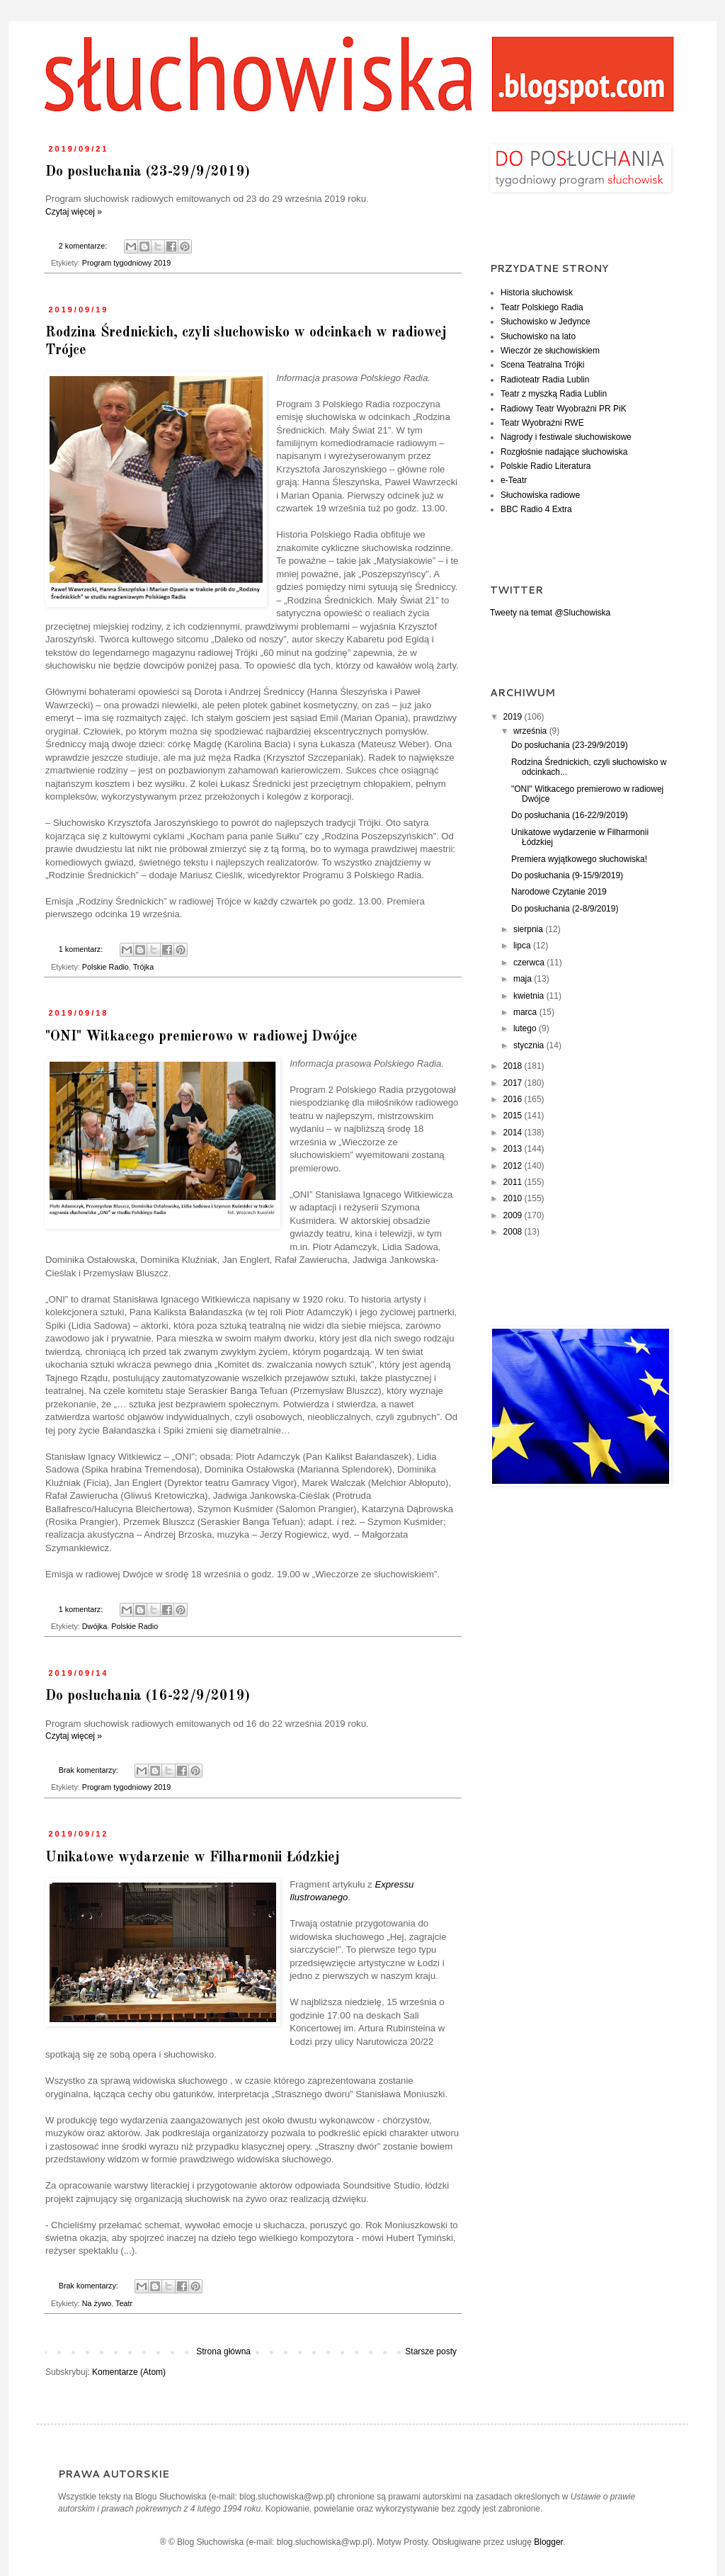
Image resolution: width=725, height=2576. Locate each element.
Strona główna (223, 2351)
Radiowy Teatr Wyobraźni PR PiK (564, 409)
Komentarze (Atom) (129, 2372)
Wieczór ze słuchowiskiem (550, 351)
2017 (514, 1083)
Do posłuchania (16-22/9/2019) (147, 1696)
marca (526, 1012)
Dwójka (94, 1626)
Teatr (123, 2303)
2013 (514, 1149)
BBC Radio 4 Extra (536, 509)
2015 (514, 1115)
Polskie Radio (105, 967)
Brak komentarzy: (89, 1770)
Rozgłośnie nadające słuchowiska (564, 452)
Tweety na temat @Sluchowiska (550, 613)
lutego (526, 1028)
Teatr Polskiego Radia (542, 307)
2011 (514, 1182)
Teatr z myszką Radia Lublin (554, 394)
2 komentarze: (84, 246)
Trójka (143, 967)
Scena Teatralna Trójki (543, 365)
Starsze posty (431, 2351)
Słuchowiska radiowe (540, 495)
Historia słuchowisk (537, 292)
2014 (514, 1132)
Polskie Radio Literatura (545, 466)
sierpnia (529, 929)
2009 (514, 1215)
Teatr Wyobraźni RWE (542, 423)
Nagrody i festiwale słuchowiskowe (566, 437)
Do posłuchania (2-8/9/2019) (564, 909)
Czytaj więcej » (73, 212)
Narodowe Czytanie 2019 (559, 892)
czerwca (530, 963)
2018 (514, 1066)
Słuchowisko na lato (538, 336)
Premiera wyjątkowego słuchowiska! (579, 859)
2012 (514, 1166)
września (531, 731)
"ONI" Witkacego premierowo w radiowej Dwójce (201, 1037)
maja (523, 979)
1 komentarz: (82, 949)
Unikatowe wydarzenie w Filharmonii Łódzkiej (192, 1858)
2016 (514, 1099)
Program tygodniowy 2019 (126, 263)
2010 (514, 1198)
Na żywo (96, 2303)
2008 (514, 1232)
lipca (523, 946)
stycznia (530, 1045)
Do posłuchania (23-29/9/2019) (147, 172)
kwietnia (530, 996)
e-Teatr (514, 480)
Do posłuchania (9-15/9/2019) (567, 875)
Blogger (548, 2542)
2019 (514, 717)
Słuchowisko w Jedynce (545, 322)
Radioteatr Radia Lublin (545, 380)
